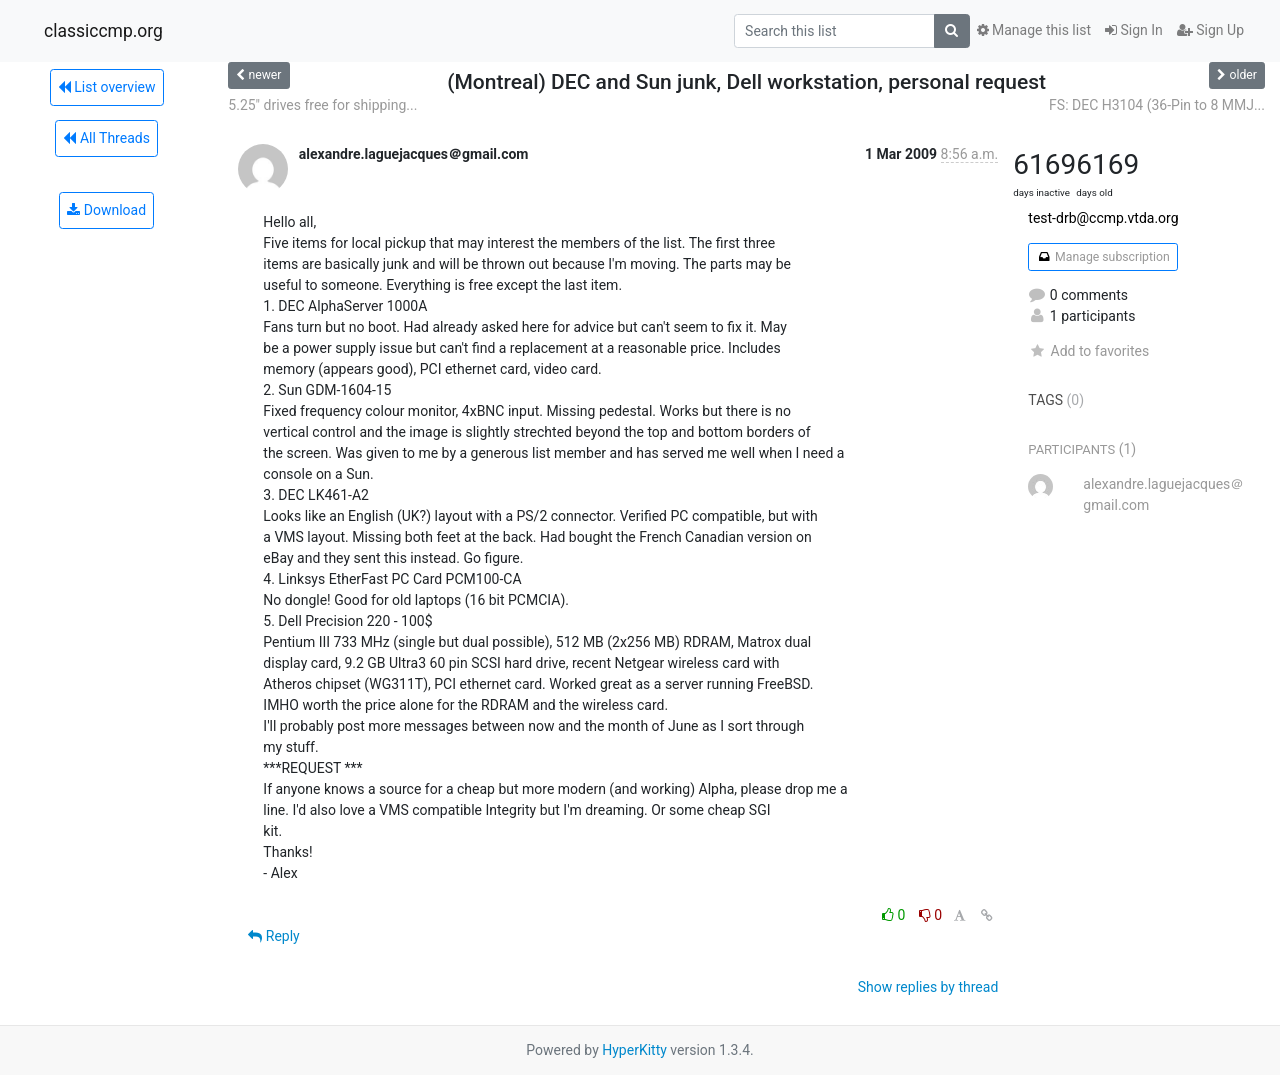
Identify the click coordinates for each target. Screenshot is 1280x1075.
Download (106, 210)
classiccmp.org (103, 31)
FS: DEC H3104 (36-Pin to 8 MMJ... (1157, 105)
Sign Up (1210, 30)
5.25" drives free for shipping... (322, 105)
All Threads (106, 138)
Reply (273, 936)
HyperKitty (634, 1050)
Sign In (1134, 30)
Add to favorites (1088, 351)
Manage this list (1034, 30)
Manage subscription (1102, 257)
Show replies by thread (928, 987)
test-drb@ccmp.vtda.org (1103, 218)
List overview (107, 87)
